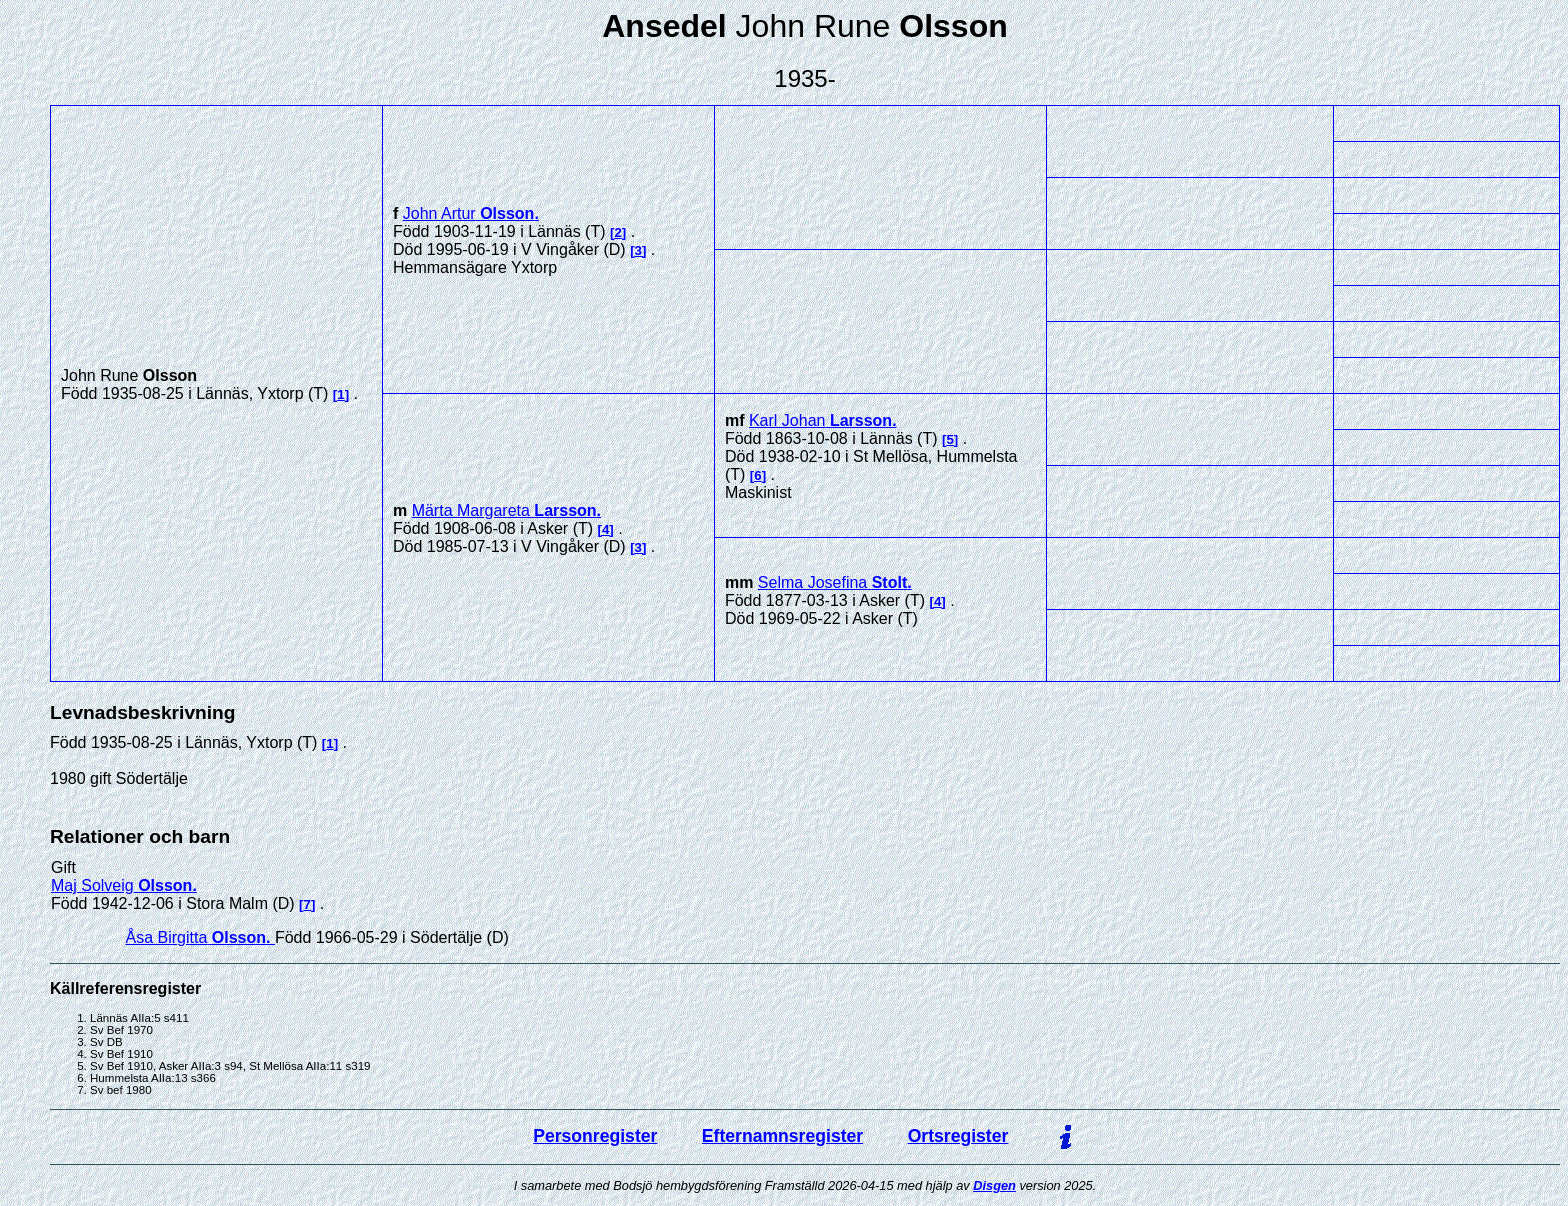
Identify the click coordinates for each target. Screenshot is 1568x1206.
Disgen (994, 1185)
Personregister (595, 1136)
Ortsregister (958, 1136)
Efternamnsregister (782, 1136)
